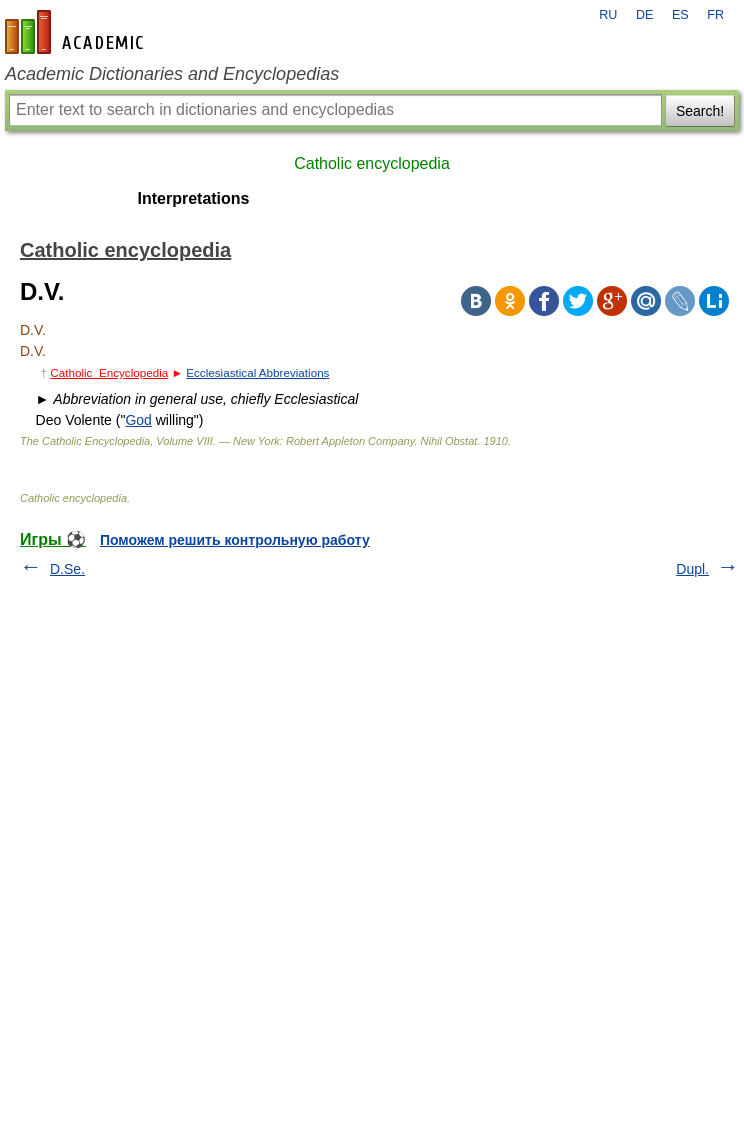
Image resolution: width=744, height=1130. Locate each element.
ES (680, 15)
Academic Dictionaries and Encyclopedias (172, 74)
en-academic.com (77, 32)
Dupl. (692, 569)
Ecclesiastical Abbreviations (257, 372)
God (138, 420)
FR (715, 15)
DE (645, 15)
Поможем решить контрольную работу (235, 540)
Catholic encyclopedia (372, 163)
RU (608, 15)
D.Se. (67, 569)
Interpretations (193, 198)
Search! (700, 111)
